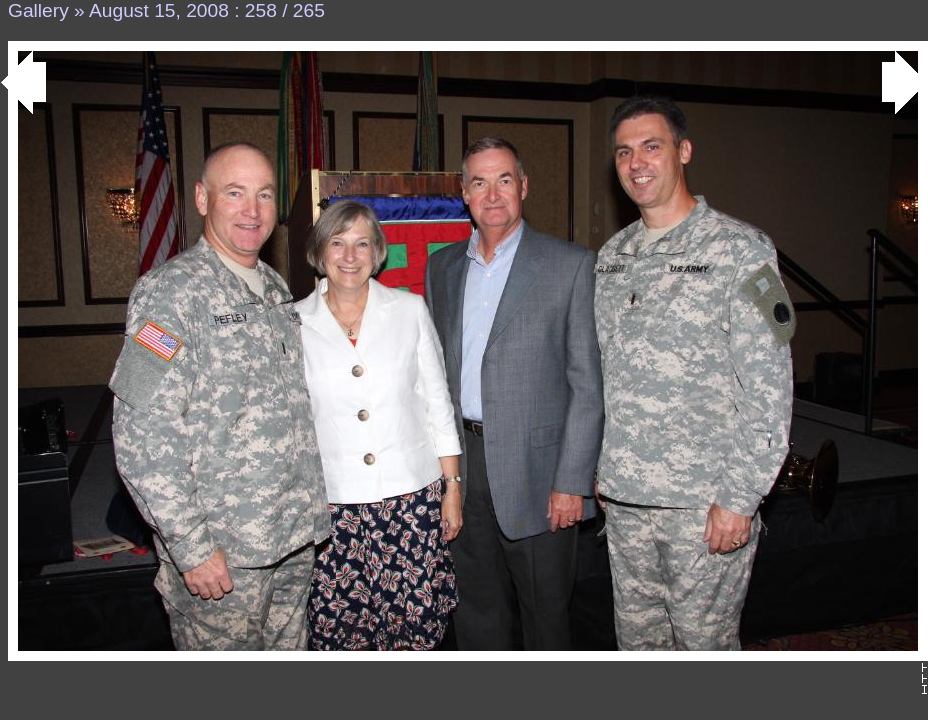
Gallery (38, 10)
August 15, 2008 (159, 10)
